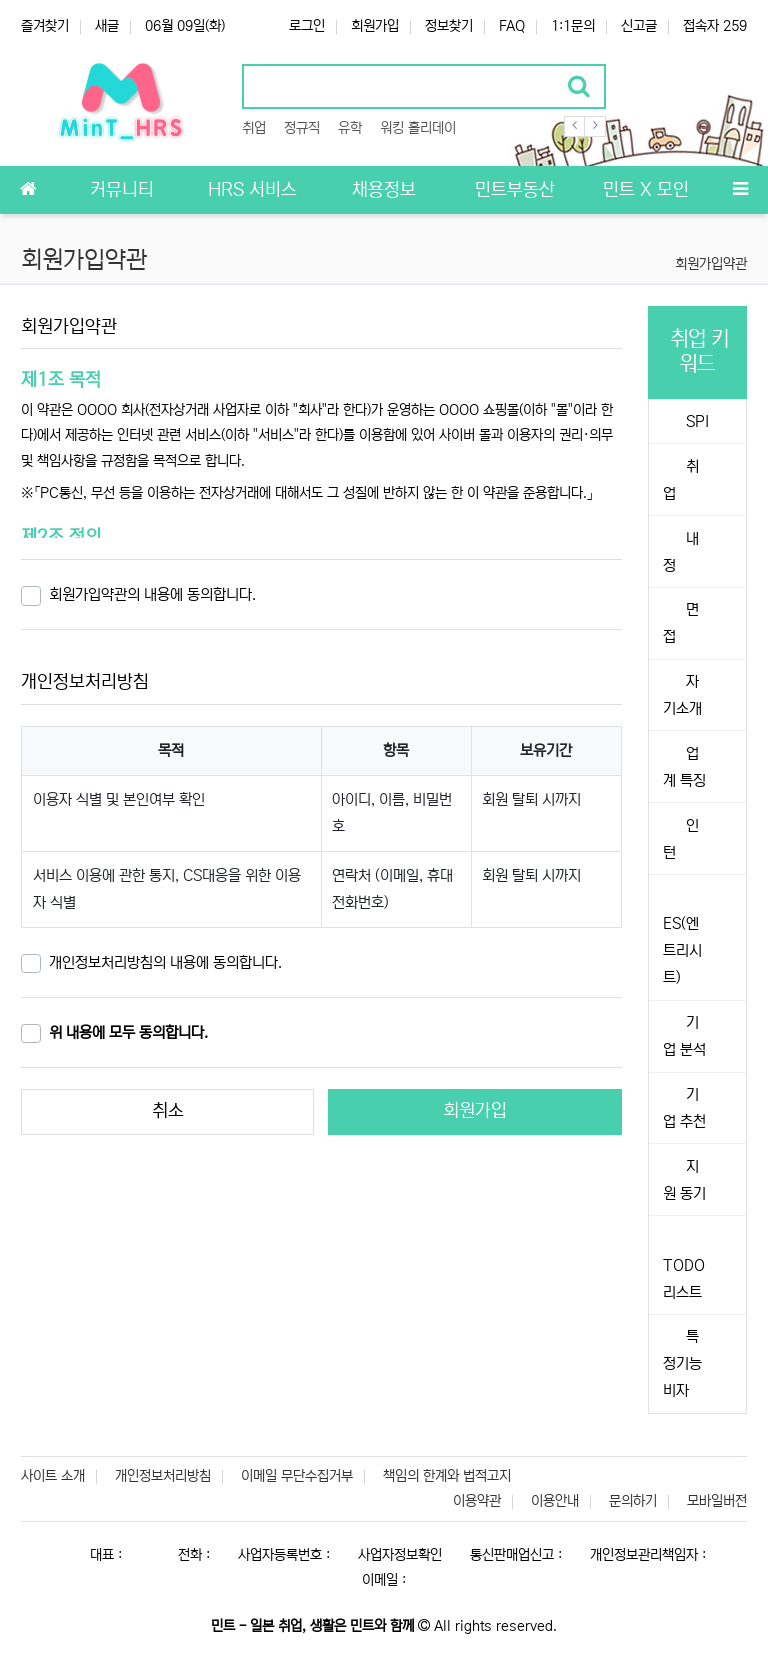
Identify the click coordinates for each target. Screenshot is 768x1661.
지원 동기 (684, 1180)
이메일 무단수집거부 (297, 1476)
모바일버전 (717, 1501)
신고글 (639, 26)
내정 (681, 552)
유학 (350, 128)
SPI (695, 421)
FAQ (512, 26)
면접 (681, 623)
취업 (254, 128)
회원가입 (375, 26)
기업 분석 (684, 1036)
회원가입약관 (711, 264)
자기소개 (682, 695)
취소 (168, 1111)
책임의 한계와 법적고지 (447, 1476)
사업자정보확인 (400, 1555)
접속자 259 (715, 26)
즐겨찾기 (45, 26)
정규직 (302, 128)
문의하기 (633, 1501)
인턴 (681, 839)
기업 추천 (684, 1108)
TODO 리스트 (684, 1279)
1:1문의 (573, 26)
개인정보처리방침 (163, 1476)
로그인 (307, 26)
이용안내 (555, 1501)
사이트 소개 (53, 1476)
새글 (107, 26)
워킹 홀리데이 (418, 128)
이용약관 (477, 1501)
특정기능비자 (682, 1363)
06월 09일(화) (185, 26)
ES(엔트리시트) (682, 950)
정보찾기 (449, 26)
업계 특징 (684, 767)
